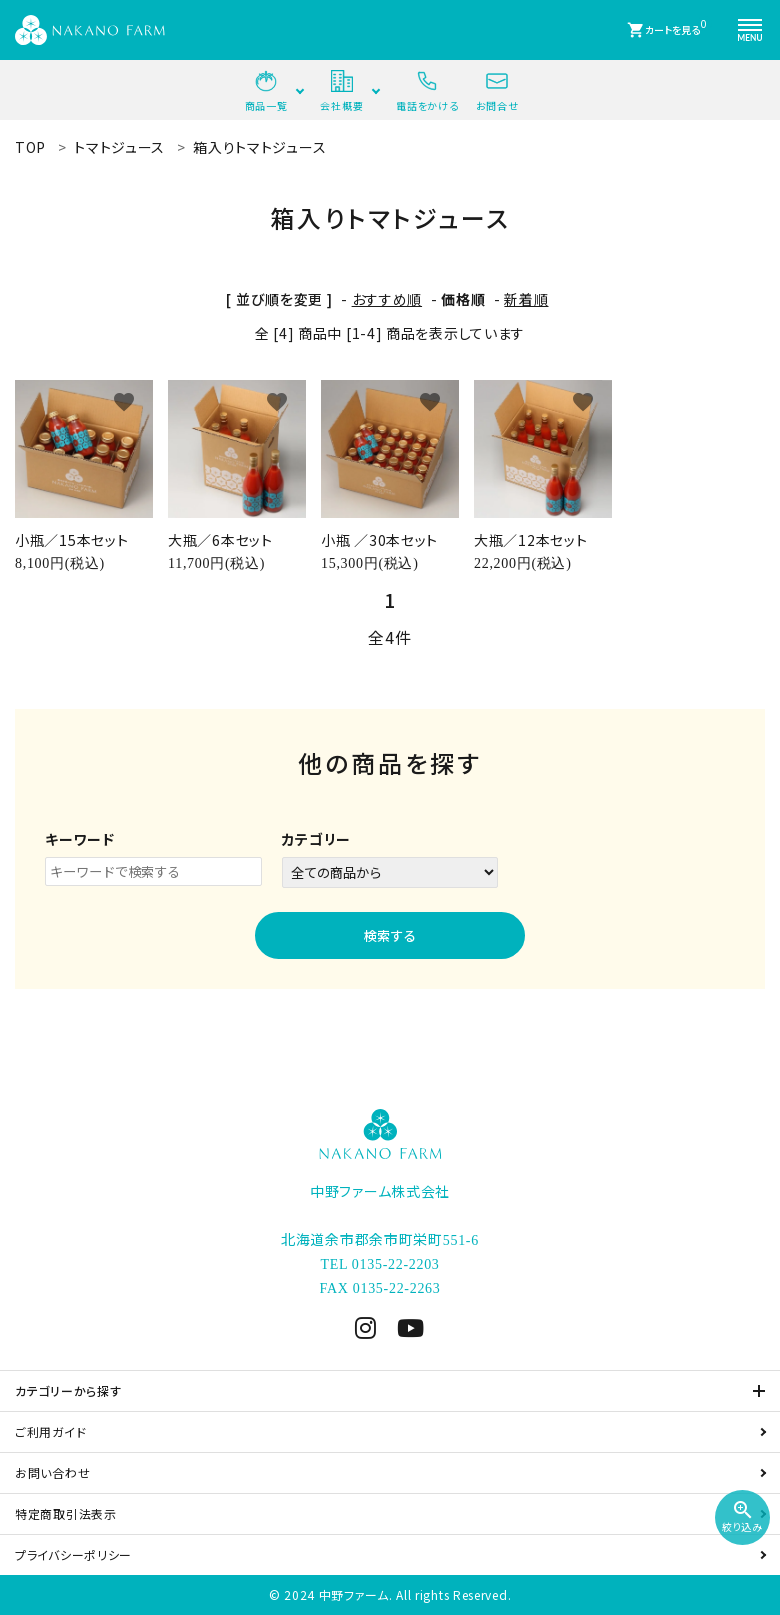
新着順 (526, 299)
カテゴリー (317, 839)
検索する (390, 935)
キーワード (80, 839)
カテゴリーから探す (68, 1390)
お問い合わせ (52, 1472)
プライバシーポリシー (73, 1554)
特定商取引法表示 (66, 1513)
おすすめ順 (387, 299)
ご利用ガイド (50, 1431)
